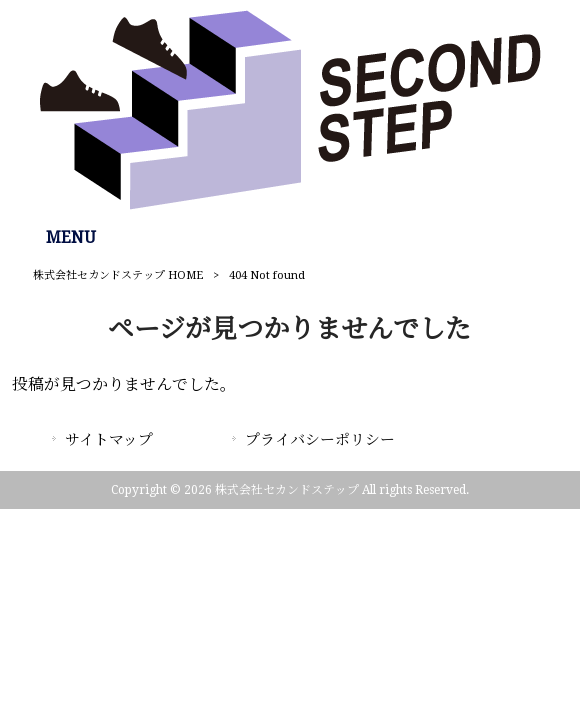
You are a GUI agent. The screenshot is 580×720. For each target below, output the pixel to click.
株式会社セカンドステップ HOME (118, 275)
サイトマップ (109, 440)
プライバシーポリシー (320, 440)
